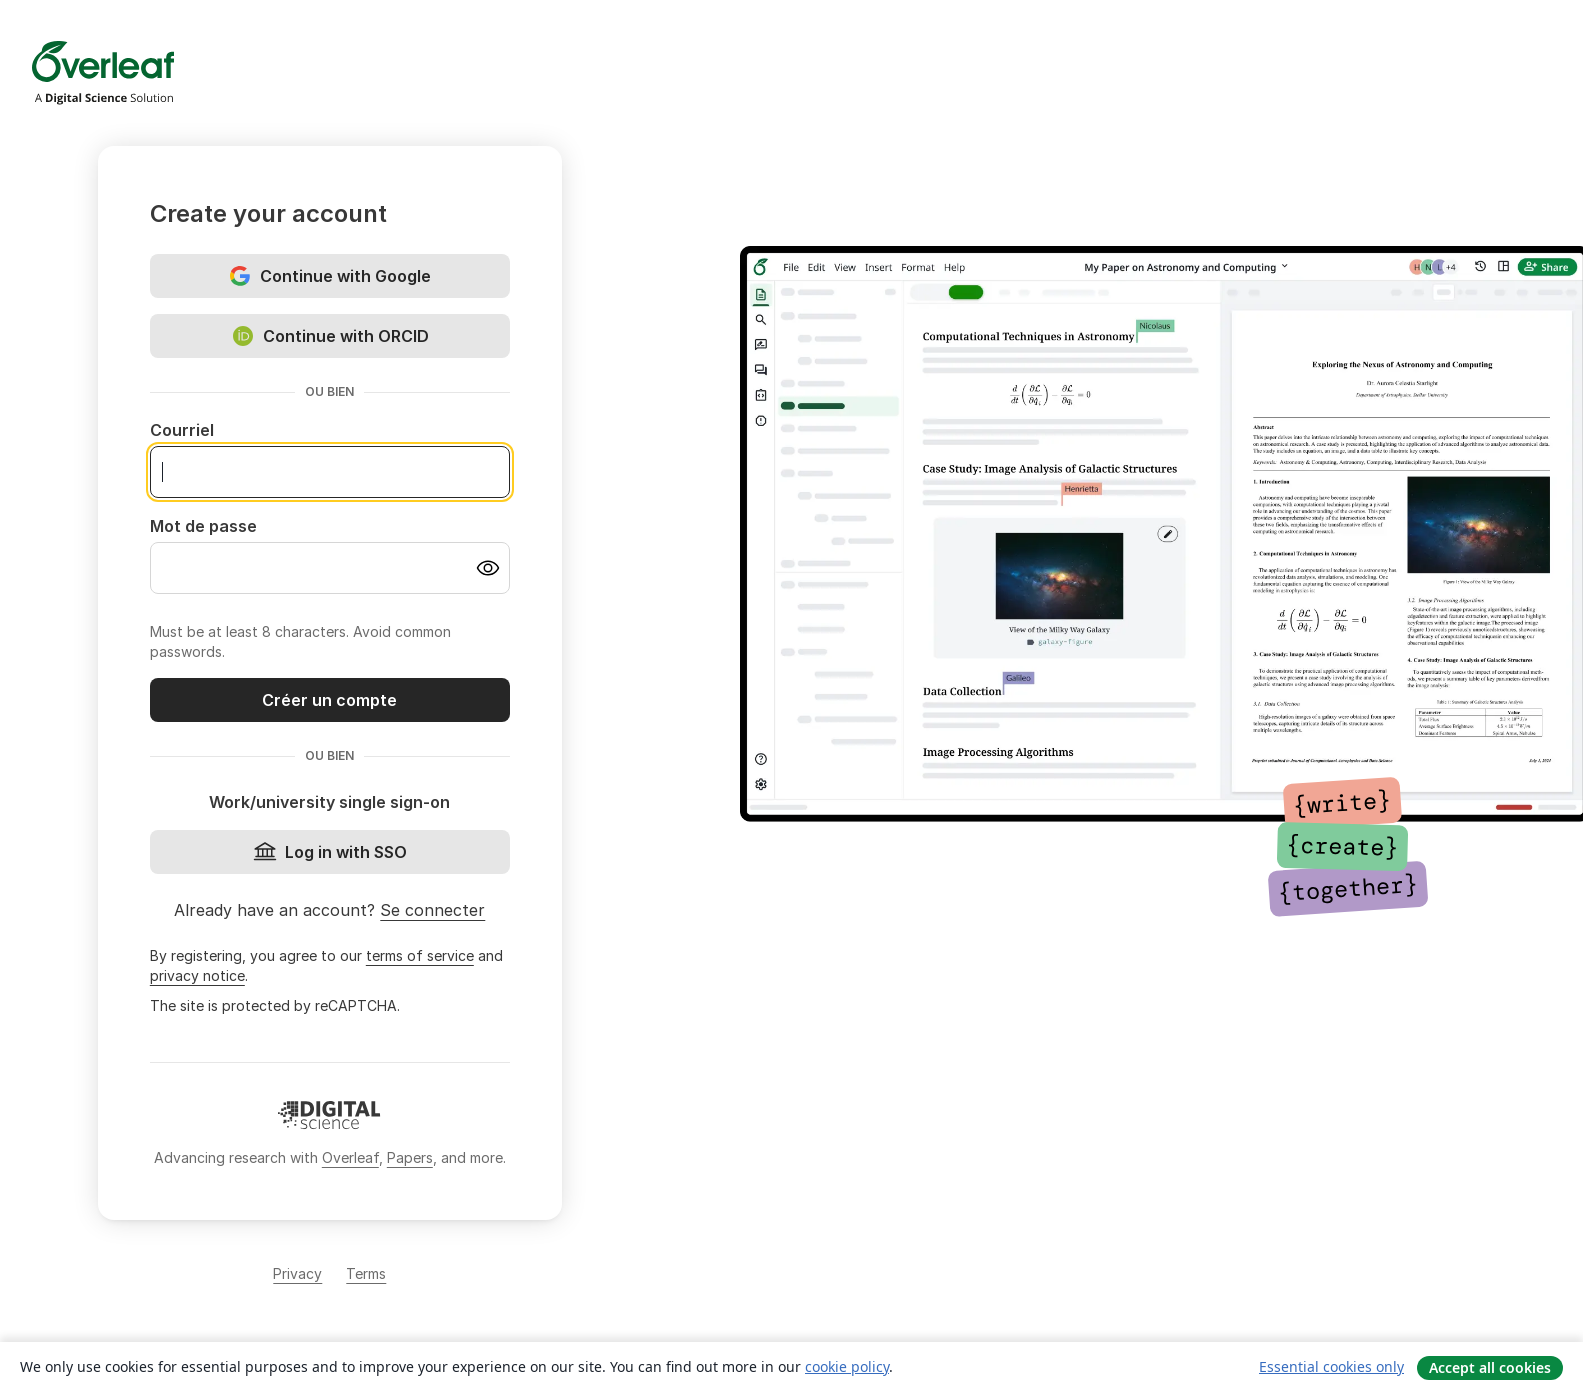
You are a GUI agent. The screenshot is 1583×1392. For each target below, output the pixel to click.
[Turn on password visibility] (488, 568)
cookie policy (847, 1366)
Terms (366, 1273)
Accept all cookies (1490, 1367)
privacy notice (197, 975)
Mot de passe (203, 526)
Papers (410, 1157)
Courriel (182, 430)
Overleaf (350, 1157)
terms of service (420, 955)
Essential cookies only (1331, 1366)
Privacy (297, 1273)
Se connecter (432, 910)
